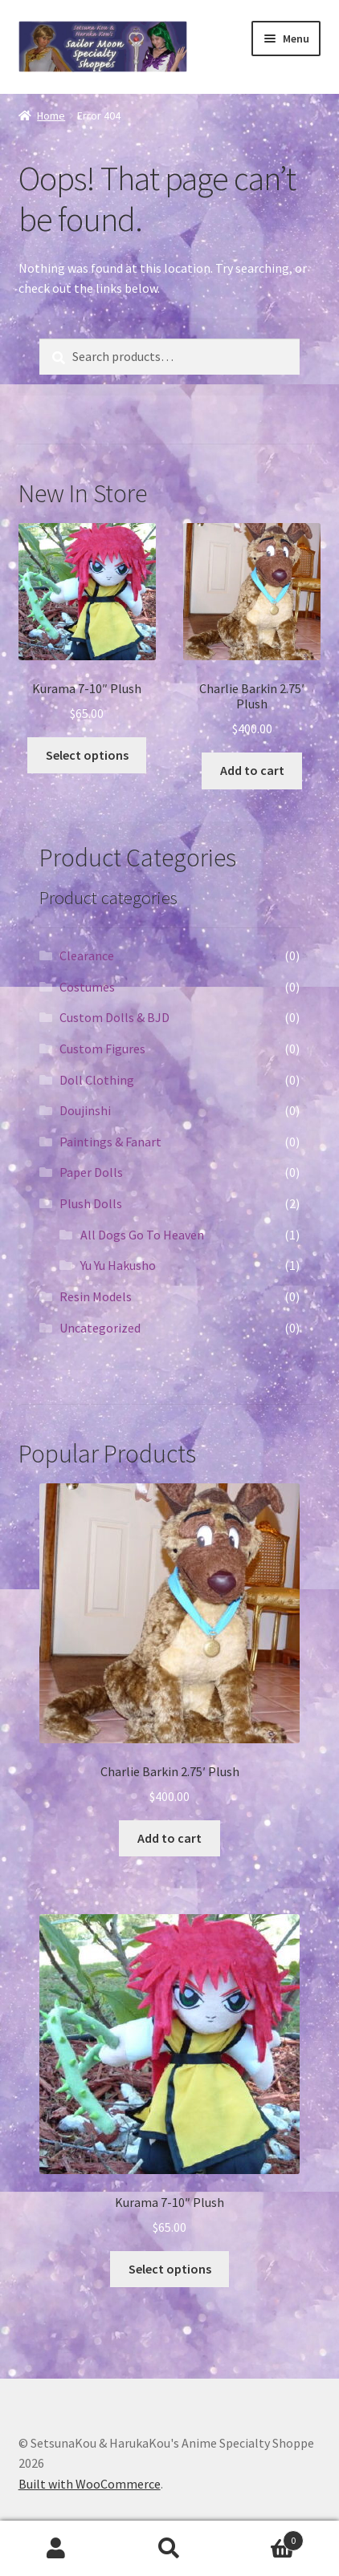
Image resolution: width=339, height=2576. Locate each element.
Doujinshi (85, 1110)
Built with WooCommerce (89, 2484)
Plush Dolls (90, 1203)
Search (170, 2548)
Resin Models (95, 1296)
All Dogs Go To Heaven (142, 1235)
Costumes (87, 987)
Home (51, 115)
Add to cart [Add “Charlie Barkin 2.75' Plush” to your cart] (252, 770)
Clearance (86, 955)
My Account (56, 2548)
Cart (264, 2537)
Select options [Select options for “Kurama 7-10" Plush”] (87, 755)
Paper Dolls (91, 1172)
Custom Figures (102, 1049)
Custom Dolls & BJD (114, 1017)
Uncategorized (100, 1328)
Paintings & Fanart (110, 1142)
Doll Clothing (96, 1080)
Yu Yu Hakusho (118, 1265)
